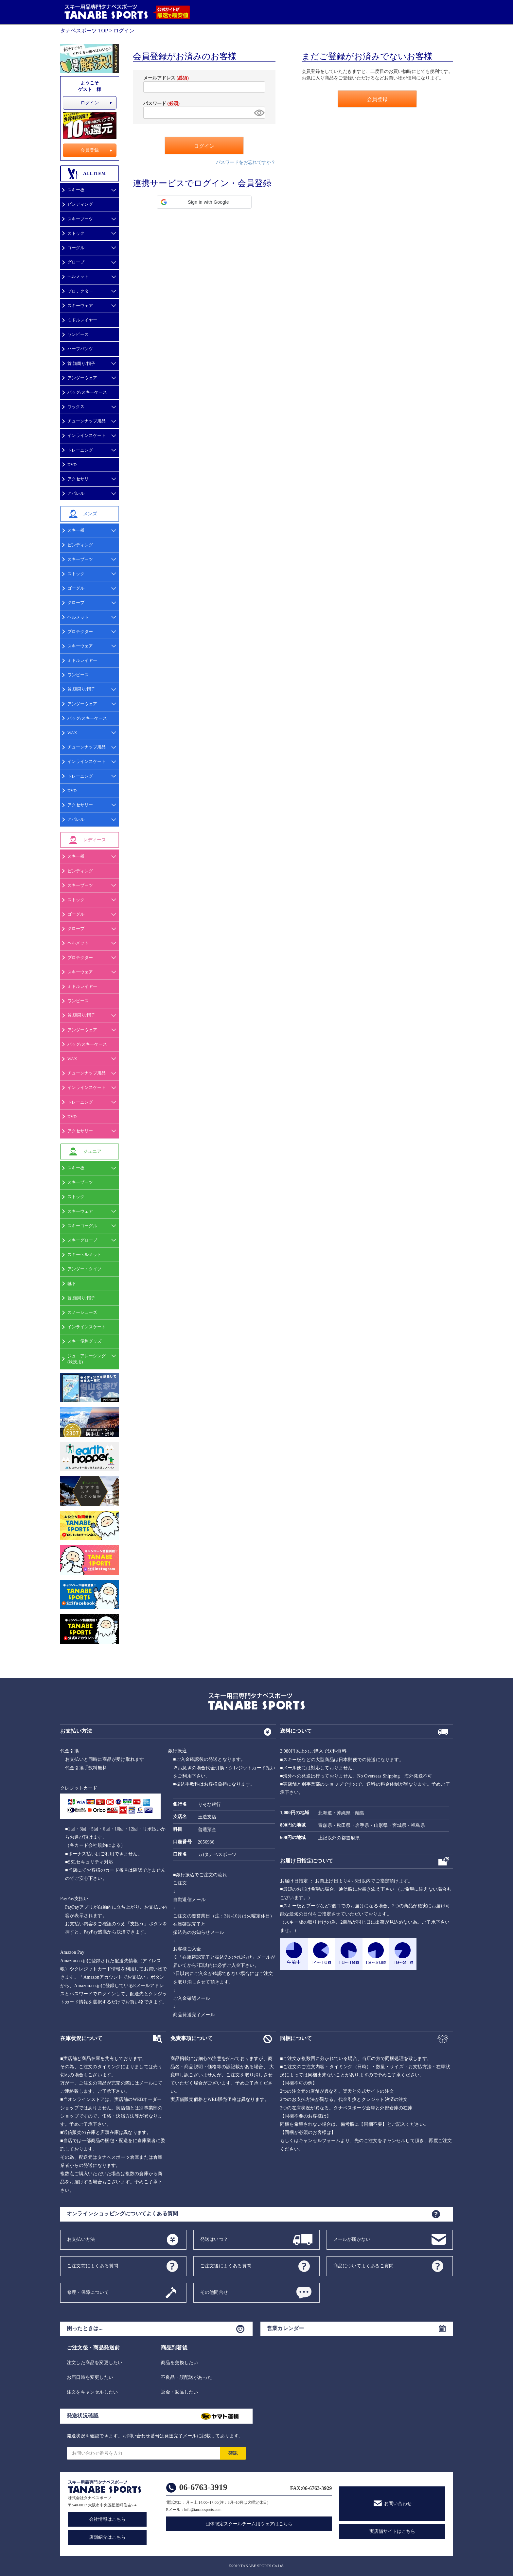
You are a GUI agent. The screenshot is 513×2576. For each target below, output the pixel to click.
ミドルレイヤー (82, 320)
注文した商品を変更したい (94, 2362)
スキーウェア (80, 305)
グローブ (75, 262)
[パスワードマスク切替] (258, 112)
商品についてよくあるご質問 (363, 2265)
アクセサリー (80, 804)
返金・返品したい (179, 2392)
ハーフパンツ (80, 348)
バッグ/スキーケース (87, 392)
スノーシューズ (82, 1312)
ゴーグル (75, 247)
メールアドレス (166, 78)
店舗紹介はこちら (107, 2537)
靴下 (71, 1283)
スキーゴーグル (82, 1225)
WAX (72, 732)
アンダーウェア (82, 377)
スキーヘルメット (84, 1254)
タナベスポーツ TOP (84, 30)
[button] (204, 202)
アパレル (75, 493)
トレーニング (80, 450)
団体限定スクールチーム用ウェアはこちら (248, 2523)
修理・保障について (88, 2292)
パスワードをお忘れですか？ (245, 162)
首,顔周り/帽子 (81, 363)
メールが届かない (352, 2239)
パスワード (161, 103)
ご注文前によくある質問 (92, 2265)
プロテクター (80, 291)
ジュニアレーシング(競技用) (86, 1358)
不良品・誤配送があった (186, 2377)
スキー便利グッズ (84, 1341)
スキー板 (75, 189)
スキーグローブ (82, 1240)
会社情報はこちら (107, 2519)
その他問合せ (214, 2292)
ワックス (75, 406)
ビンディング (80, 204)
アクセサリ (78, 478)
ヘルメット (78, 276)
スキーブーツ (80, 218)
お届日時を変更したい (90, 2377)
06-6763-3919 (203, 2487)
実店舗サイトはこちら (392, 2531)
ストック (75, 233)
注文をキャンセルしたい (92, 2392)
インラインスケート (86, 435)
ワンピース (78, 334)
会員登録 (89, 150)
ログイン (89, 102)
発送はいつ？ (214, 2239)
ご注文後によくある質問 (225, 2265)
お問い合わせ (398, 2503)
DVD (72, 464)
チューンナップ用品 (86, 421)
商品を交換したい (179, 2362)
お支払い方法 (81, 2239)
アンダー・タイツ (84, 1268)
